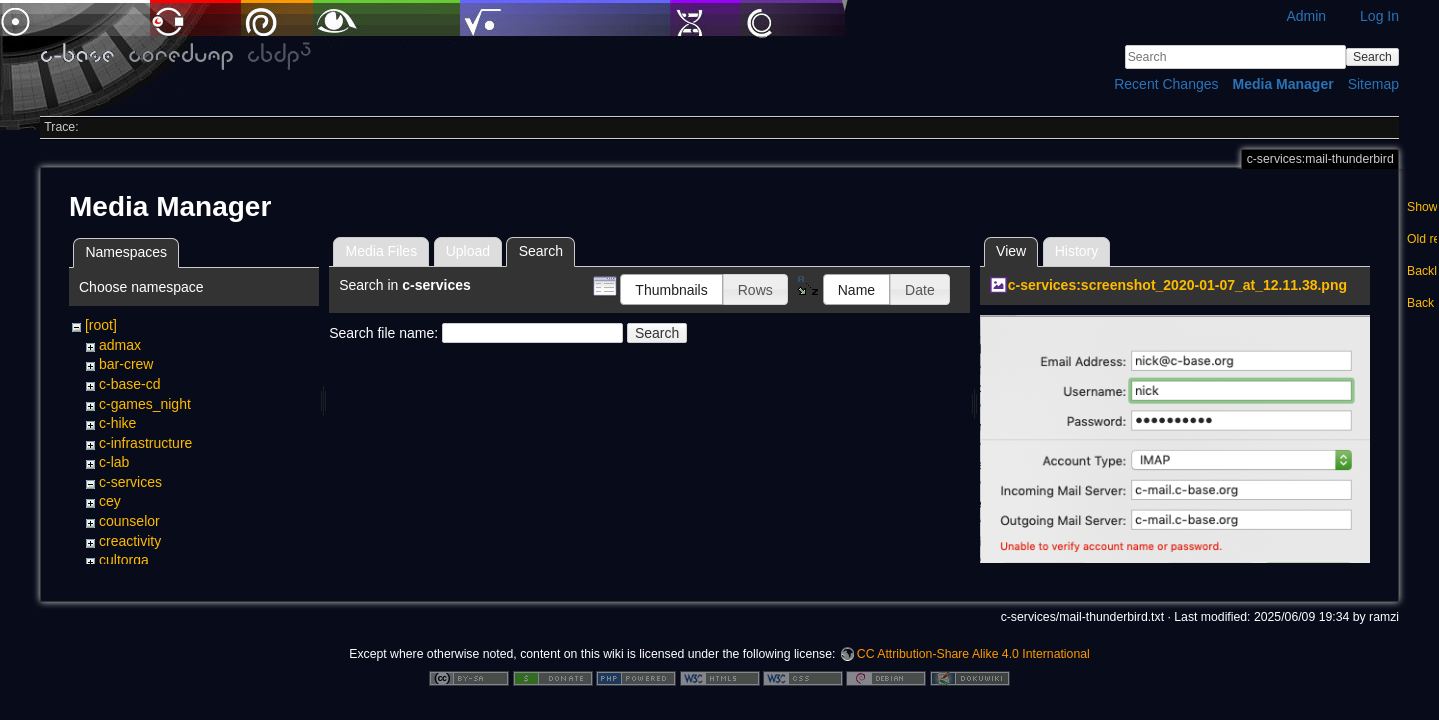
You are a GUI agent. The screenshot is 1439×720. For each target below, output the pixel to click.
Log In (1379, 16)
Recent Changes (1166, 84)
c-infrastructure (145, 443)
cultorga (124, 560)
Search (1372, 57)
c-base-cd (129, 384)
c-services (130, 482)
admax (120, 345)
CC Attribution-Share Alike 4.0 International (973, 654)
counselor (129, 521)
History (1077, 251)
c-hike (117, 423)
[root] (101, 325)
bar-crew (126, 364)
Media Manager (1283, 84)
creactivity (130, 541)
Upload (468, 251)
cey (110, 501)
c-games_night (145, 404)
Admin (1306, 16)
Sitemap (1373, 84)
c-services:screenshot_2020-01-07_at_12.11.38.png (1177, 285)
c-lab (114, 462)
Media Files (382, 251)
